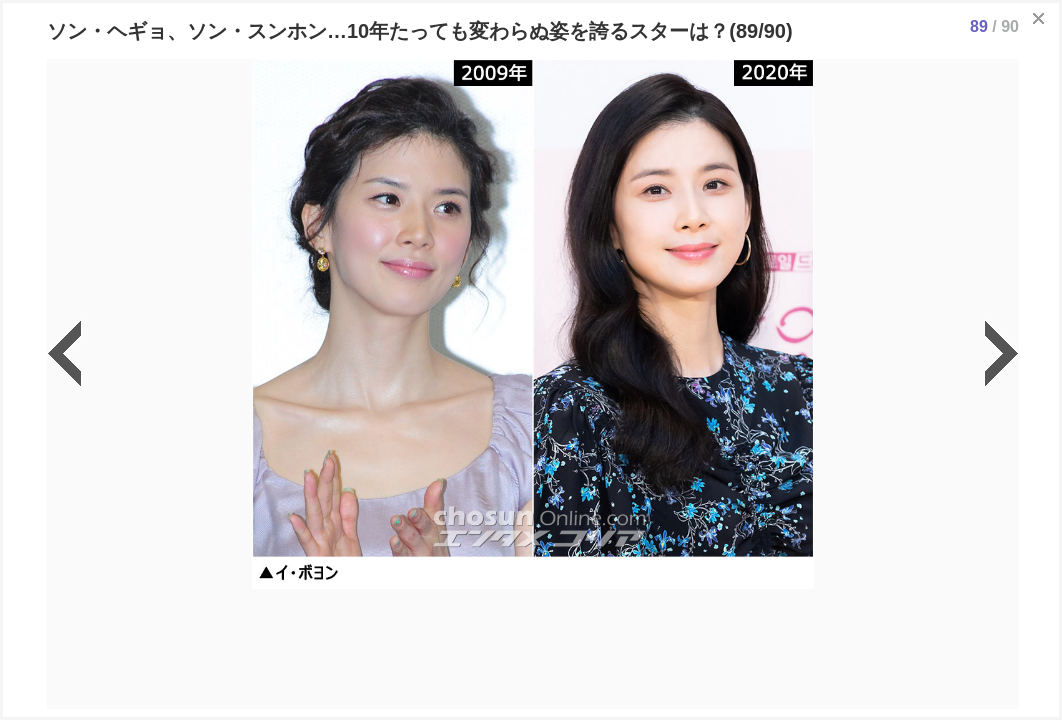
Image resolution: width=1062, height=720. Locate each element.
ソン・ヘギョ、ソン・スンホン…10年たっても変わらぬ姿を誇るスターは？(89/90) (420, 31)
